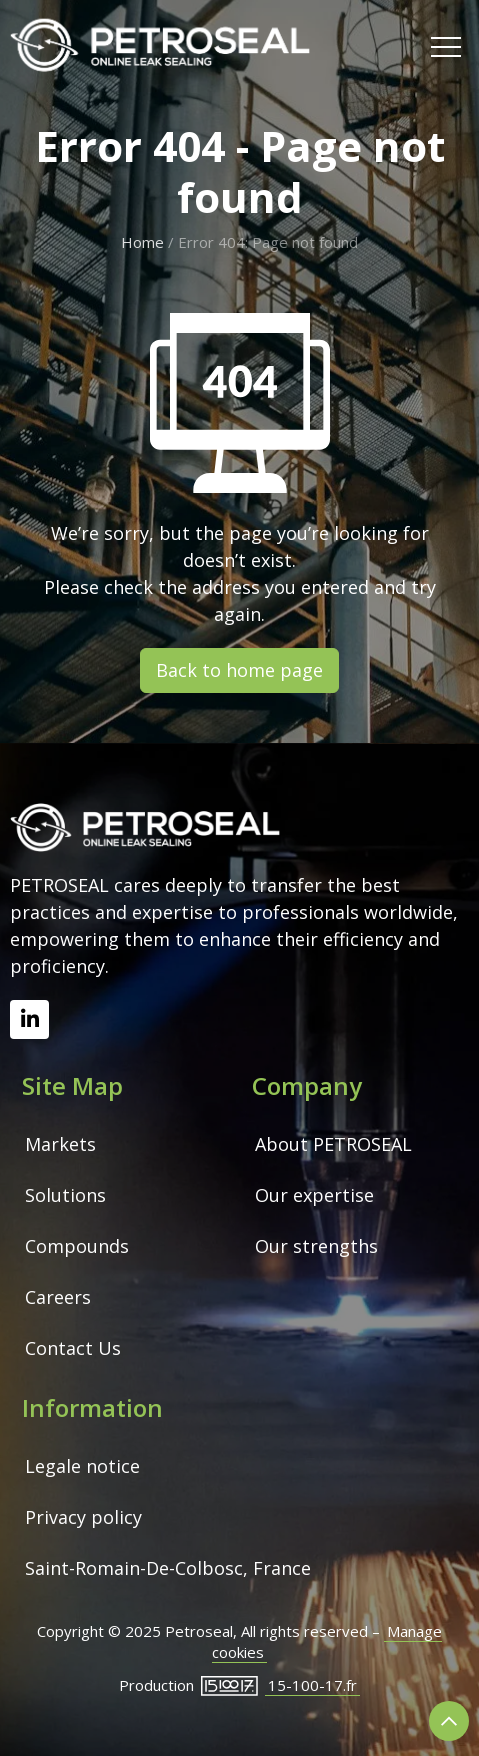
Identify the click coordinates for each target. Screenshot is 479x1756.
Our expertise (314, 1195)
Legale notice (82, 1466)
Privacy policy (83, 1517)
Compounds (77, 1246)
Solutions (65, 1195)
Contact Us (73, 1348)
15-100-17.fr (312, 1685)
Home (142, 242)
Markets (60, 1144)
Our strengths (316, 1246)
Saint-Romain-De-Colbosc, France (168, 1568)
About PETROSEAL (333, 1144)
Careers (58, 1297)
